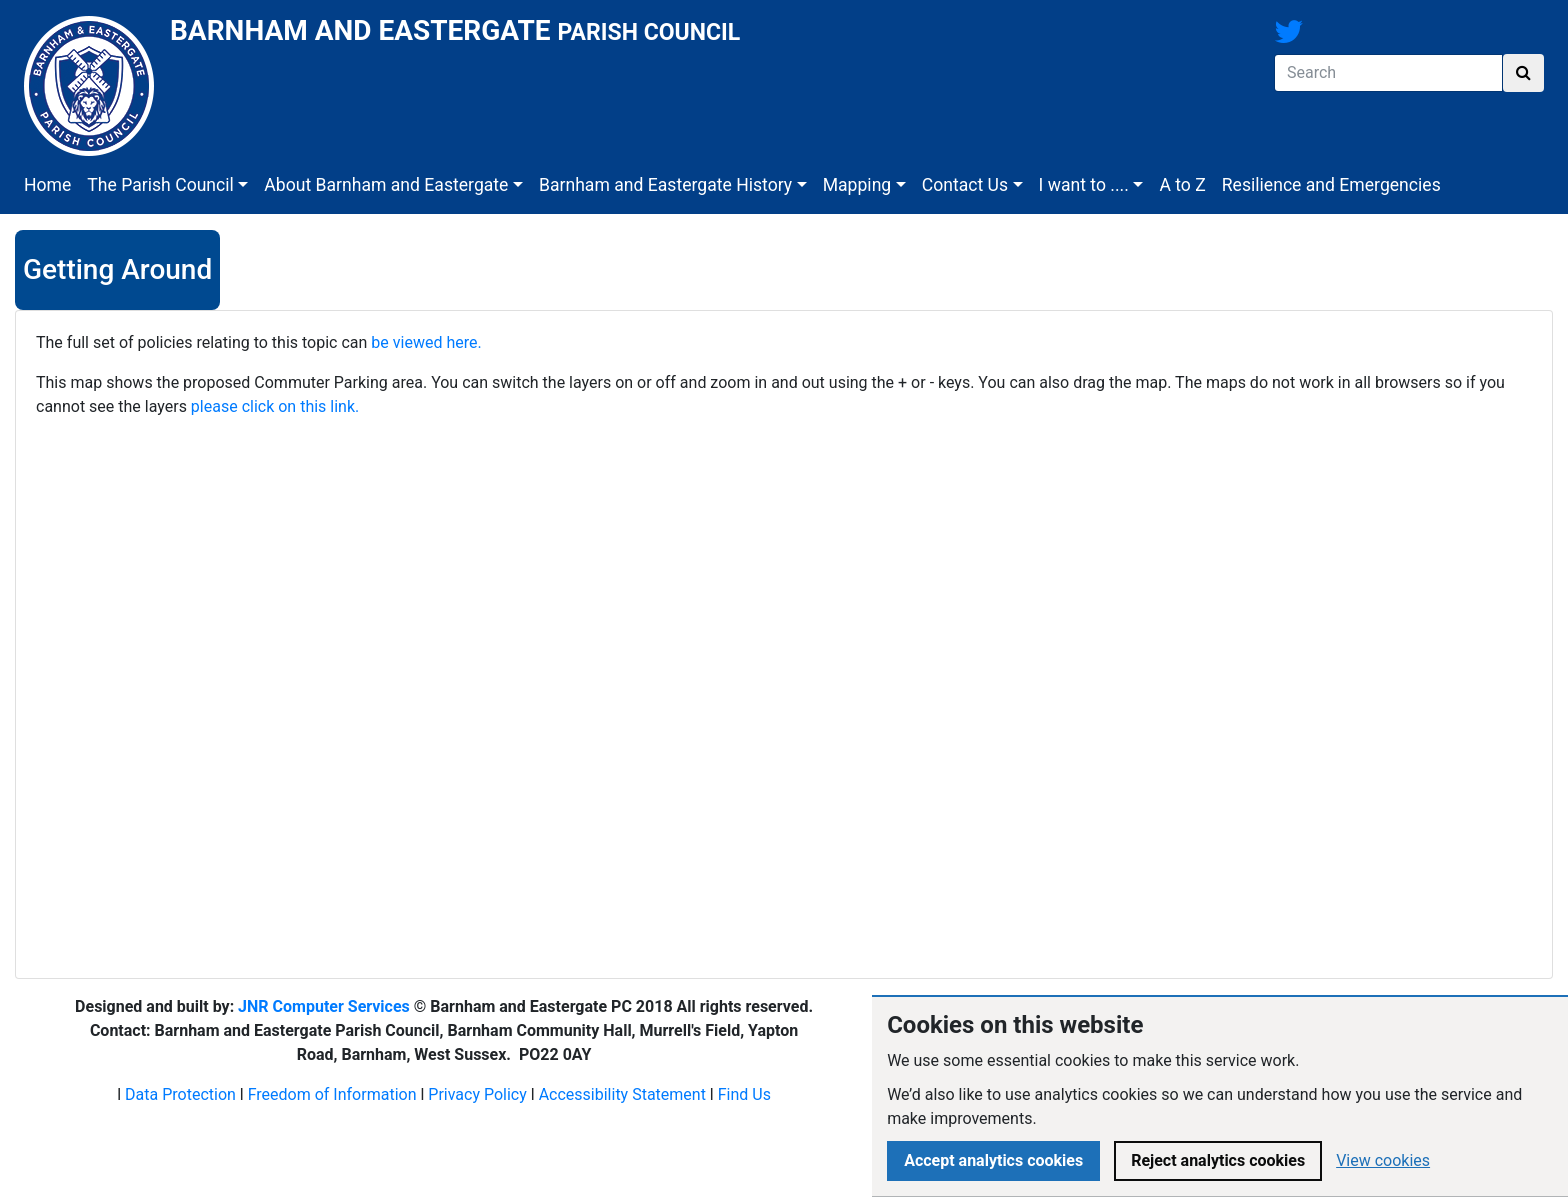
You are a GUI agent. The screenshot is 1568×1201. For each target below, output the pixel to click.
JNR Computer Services (324, 1006)
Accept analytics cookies (993, 1160)
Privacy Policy (477, 1094)
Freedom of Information (332, 1094)
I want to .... (1084, 185)
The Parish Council (160, 185)
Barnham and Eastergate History (665, 185)
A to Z (1182, 185)
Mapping (857, 185)
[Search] (1388, 73)
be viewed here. (426, 342)
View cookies (1383, 1160)
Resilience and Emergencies (1331, 185)
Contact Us (965, 185)
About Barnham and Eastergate (386, 185)
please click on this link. (275, 406)
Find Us (744, 1094)
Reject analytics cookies (1218, 1160)
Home (47, 185)
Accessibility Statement (622, 1094)
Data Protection (180, 1094)
